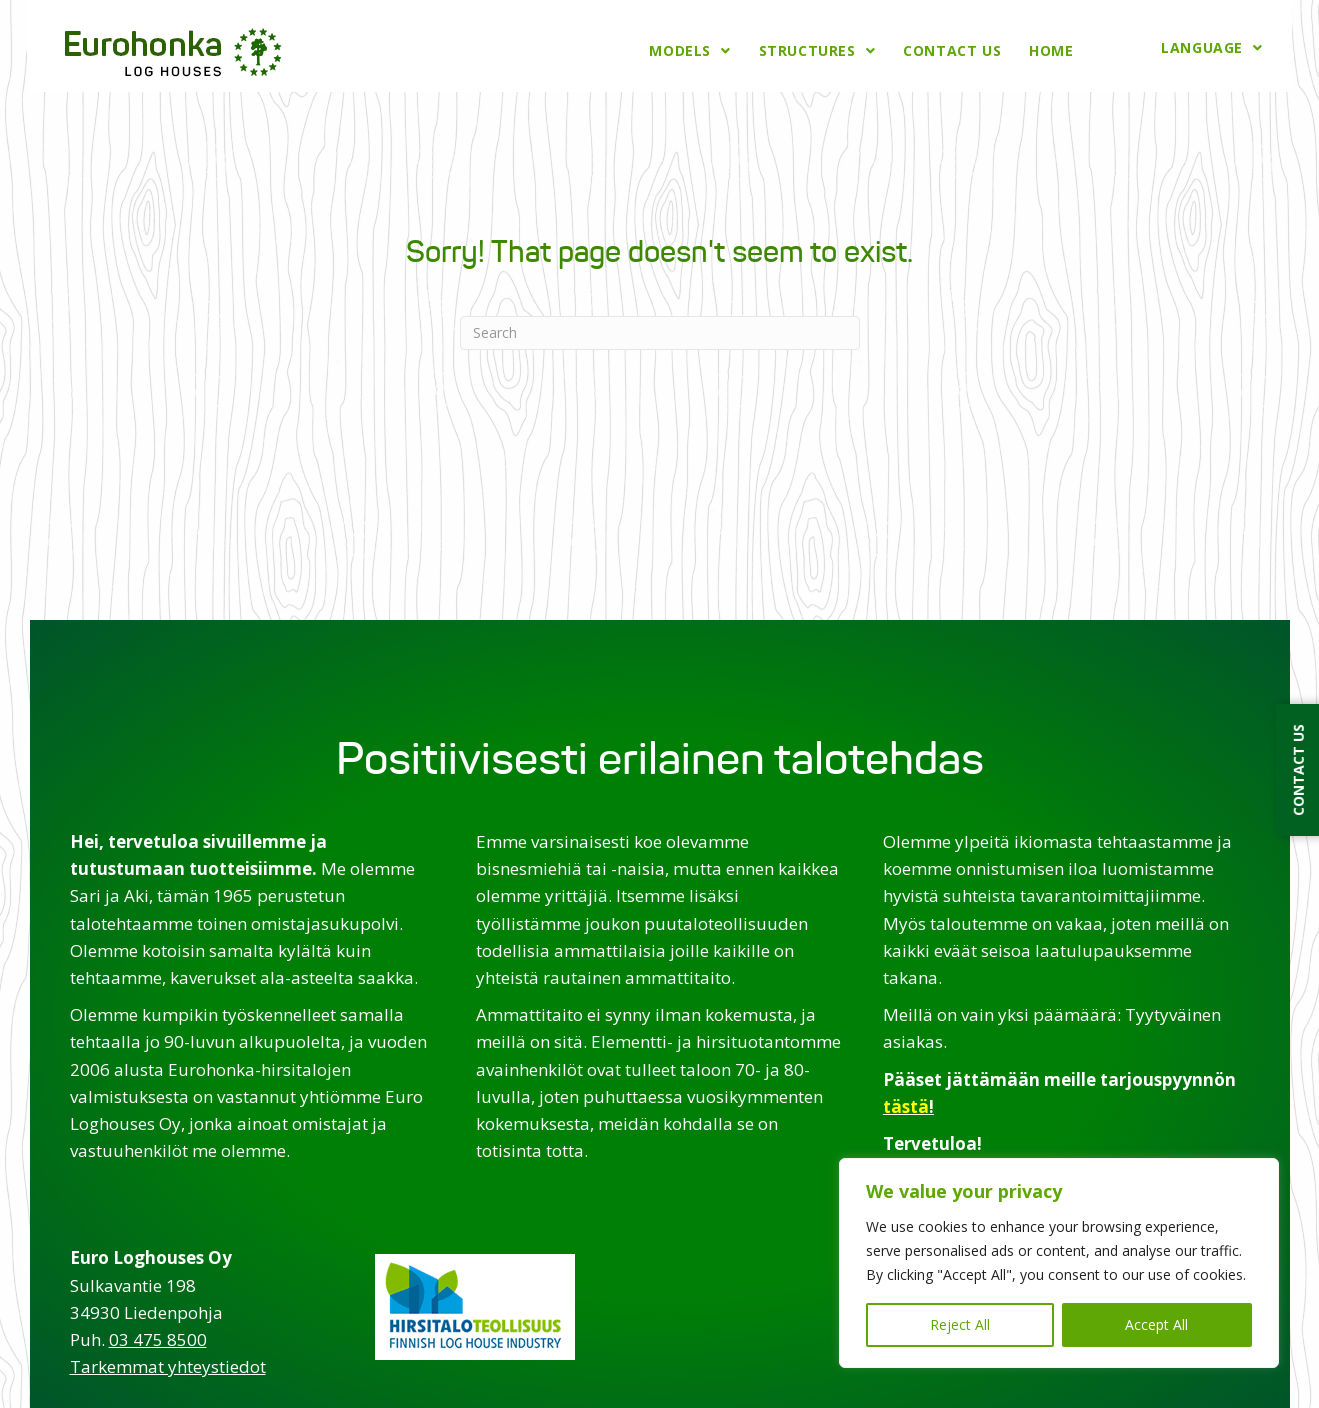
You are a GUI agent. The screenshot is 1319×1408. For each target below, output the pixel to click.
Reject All (960, 1324)
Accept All (1156, 1324)
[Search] (660, 330)
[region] (1059, 1263)
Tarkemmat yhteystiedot (168, 1364)
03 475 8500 (158, 1336)
